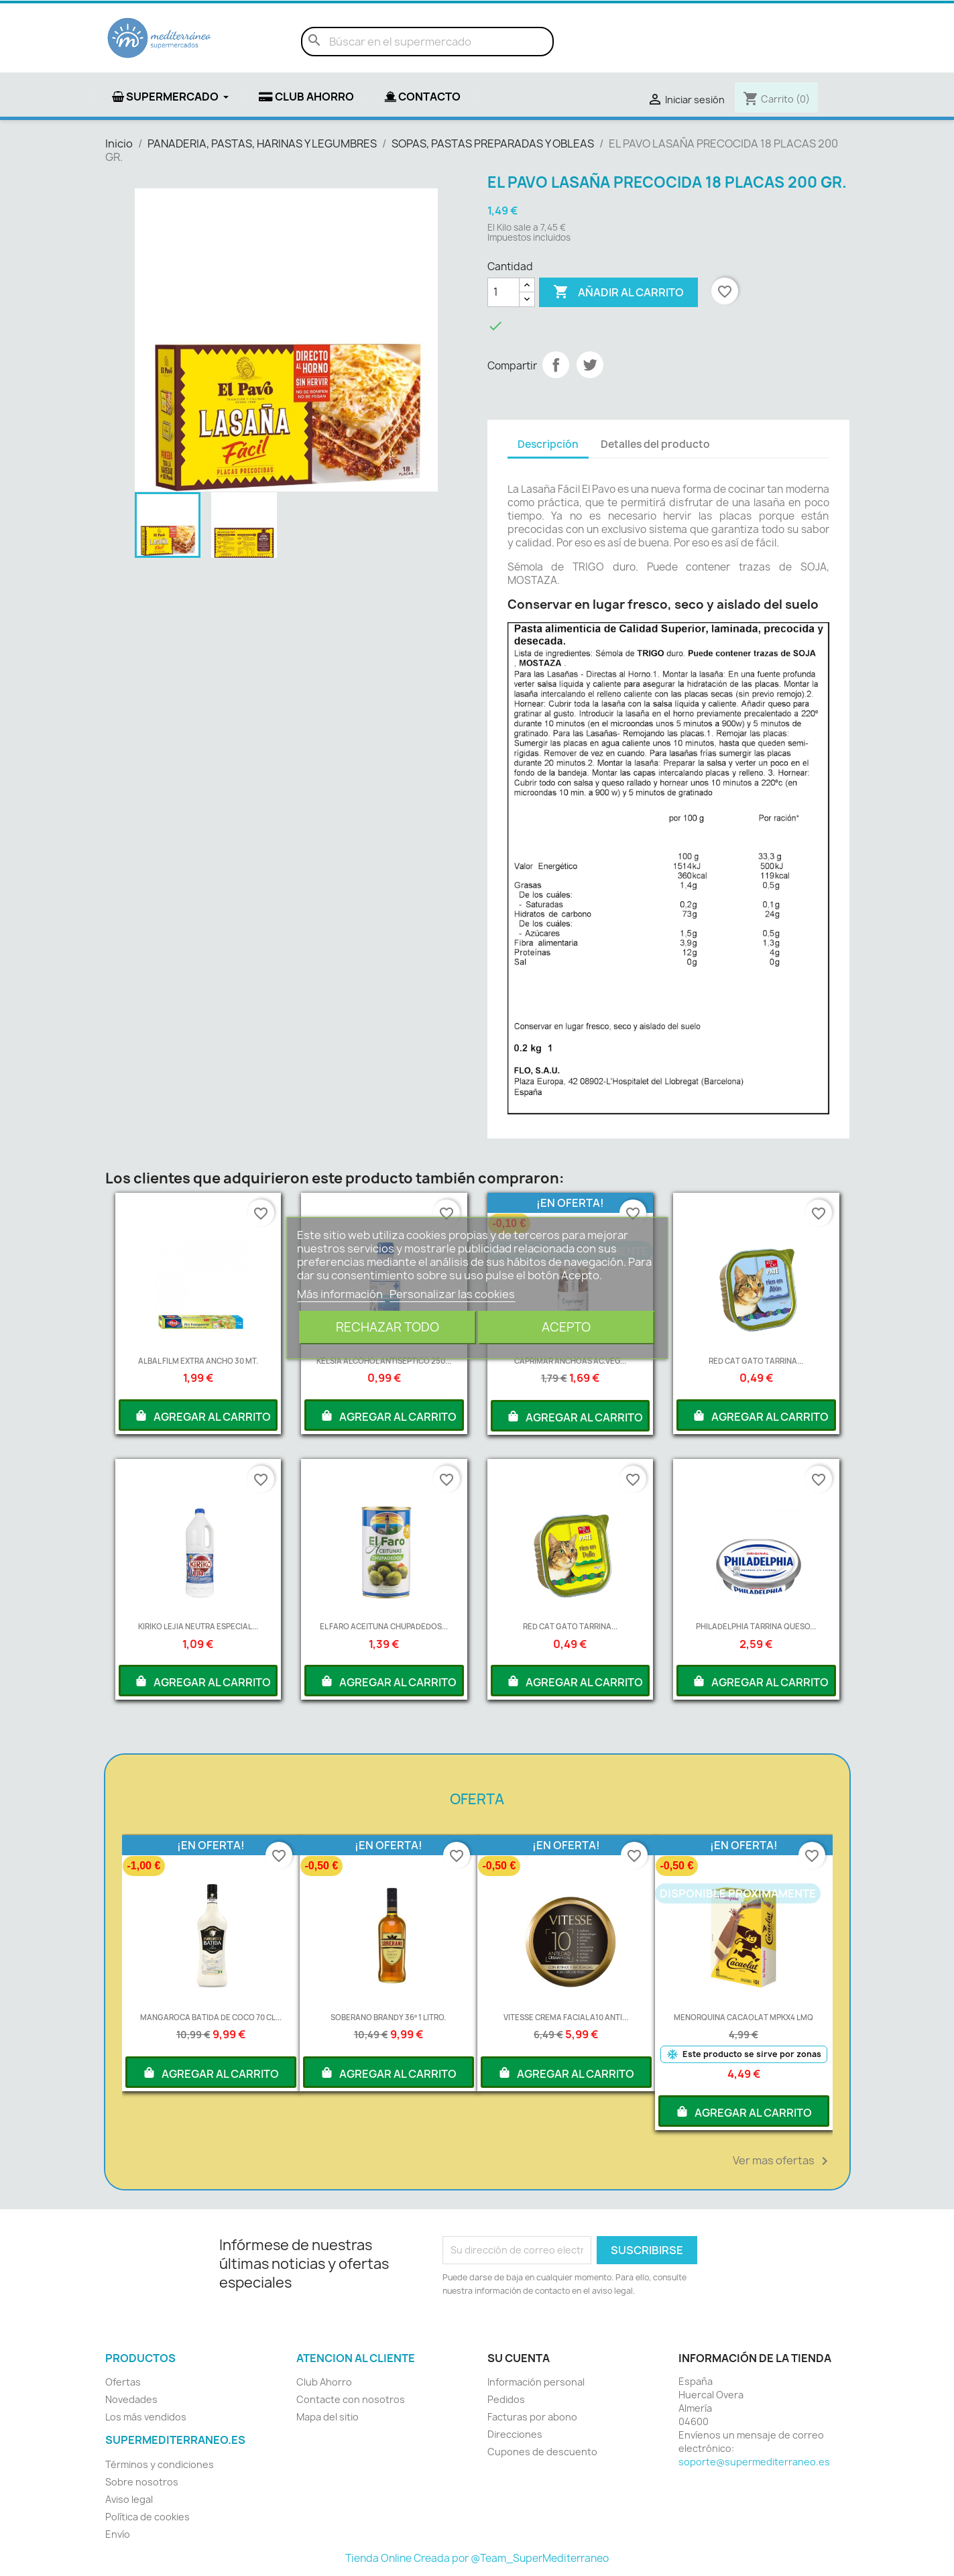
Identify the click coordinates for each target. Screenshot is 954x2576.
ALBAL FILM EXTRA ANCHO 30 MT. (198, 1361)
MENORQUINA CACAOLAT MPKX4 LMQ (743, 2017)
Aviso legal (129, 2499)
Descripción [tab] (548, 444)
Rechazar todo (387, 1327)
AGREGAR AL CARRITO (202, 1415)
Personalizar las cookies (452, 1294)
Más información (341, 1294)
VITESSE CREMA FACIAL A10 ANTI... (565, 2017)
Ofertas (123, 2382)
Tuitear (590, 364)
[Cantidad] (503, 292)
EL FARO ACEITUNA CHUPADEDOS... (384, 1626)
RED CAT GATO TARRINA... (756, 1361)
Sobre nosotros (141, 2481)
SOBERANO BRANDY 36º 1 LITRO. (388, 2017)
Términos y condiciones (159, 2464)
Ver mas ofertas (783, 2161)
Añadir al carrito (618, 292)
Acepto (566, 1327)
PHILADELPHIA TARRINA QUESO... (756, 1626)
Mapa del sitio (327, 2416)
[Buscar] (427, 41)
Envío (117, 2534)
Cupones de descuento (542, 2451)
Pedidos (506, 2399)
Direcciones (514, 2434)
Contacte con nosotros (350, 2399)
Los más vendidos (145, 2416)
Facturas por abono (532, 2416)
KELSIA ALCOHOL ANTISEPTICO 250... (383, 1361)
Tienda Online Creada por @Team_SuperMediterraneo (477, 2558)
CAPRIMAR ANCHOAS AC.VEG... (570, 1361)
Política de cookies (147, 2516)
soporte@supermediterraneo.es (754, 2461)
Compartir (555, 364)
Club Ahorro (324, 2382)
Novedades (131, 2399)
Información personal (536, 2382)
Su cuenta (518, 2358)
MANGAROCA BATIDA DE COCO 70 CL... (211, 2017)
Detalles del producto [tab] (655, 444)
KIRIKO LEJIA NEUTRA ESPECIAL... (198, 1626)
